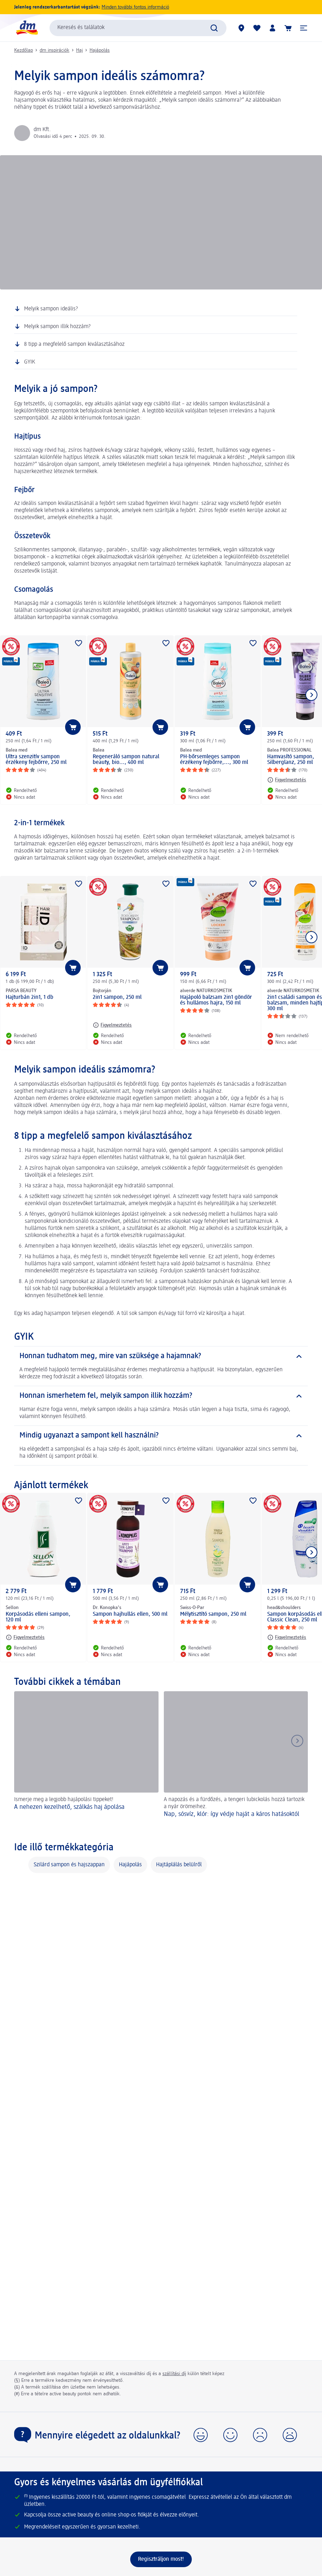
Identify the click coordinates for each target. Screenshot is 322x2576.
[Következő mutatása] (311, 695)
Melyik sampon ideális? (51, 309)
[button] (303, 28)
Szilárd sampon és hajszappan (69, 1865)
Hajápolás (100, 50)
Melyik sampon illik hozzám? (57, 327)
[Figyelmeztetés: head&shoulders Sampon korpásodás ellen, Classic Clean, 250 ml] (286, 1637)
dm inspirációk (54, 50)
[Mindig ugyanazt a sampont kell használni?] (161, 1436)
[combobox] (138, 28)
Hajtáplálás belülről (179, 1865)
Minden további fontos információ (135, 7)
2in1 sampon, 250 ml (117, 997)
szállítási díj (174, 2373)
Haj (79, 50)
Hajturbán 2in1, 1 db (29, 997)
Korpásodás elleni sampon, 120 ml (38, 1617)
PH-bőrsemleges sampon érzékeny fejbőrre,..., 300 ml (214, 759)
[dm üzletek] (241, 28)
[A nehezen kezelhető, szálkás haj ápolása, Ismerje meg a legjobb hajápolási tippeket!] (86, 1759)
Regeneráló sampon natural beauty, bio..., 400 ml (126, 759)
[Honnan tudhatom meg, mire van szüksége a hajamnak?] (161, 1356)
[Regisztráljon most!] (161, 2559)
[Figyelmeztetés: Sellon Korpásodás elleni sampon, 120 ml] (25, 1637)
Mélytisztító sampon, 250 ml (213, 1614)
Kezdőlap (23, 50)
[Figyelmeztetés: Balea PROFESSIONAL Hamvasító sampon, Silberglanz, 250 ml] (286, 779)
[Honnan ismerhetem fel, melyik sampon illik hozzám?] (161, 1396)
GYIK (29, 362)
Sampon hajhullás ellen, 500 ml (130, 1614)
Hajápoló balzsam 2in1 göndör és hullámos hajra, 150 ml (216, 1000)
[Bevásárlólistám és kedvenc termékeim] (257, 28)
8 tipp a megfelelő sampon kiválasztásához (74, 344)
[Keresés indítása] (214, 28)
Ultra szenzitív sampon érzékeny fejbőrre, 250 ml (36, 759)
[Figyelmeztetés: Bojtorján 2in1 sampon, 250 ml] (112, 1025)
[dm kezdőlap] (26, 27)
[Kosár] (288, 28)
